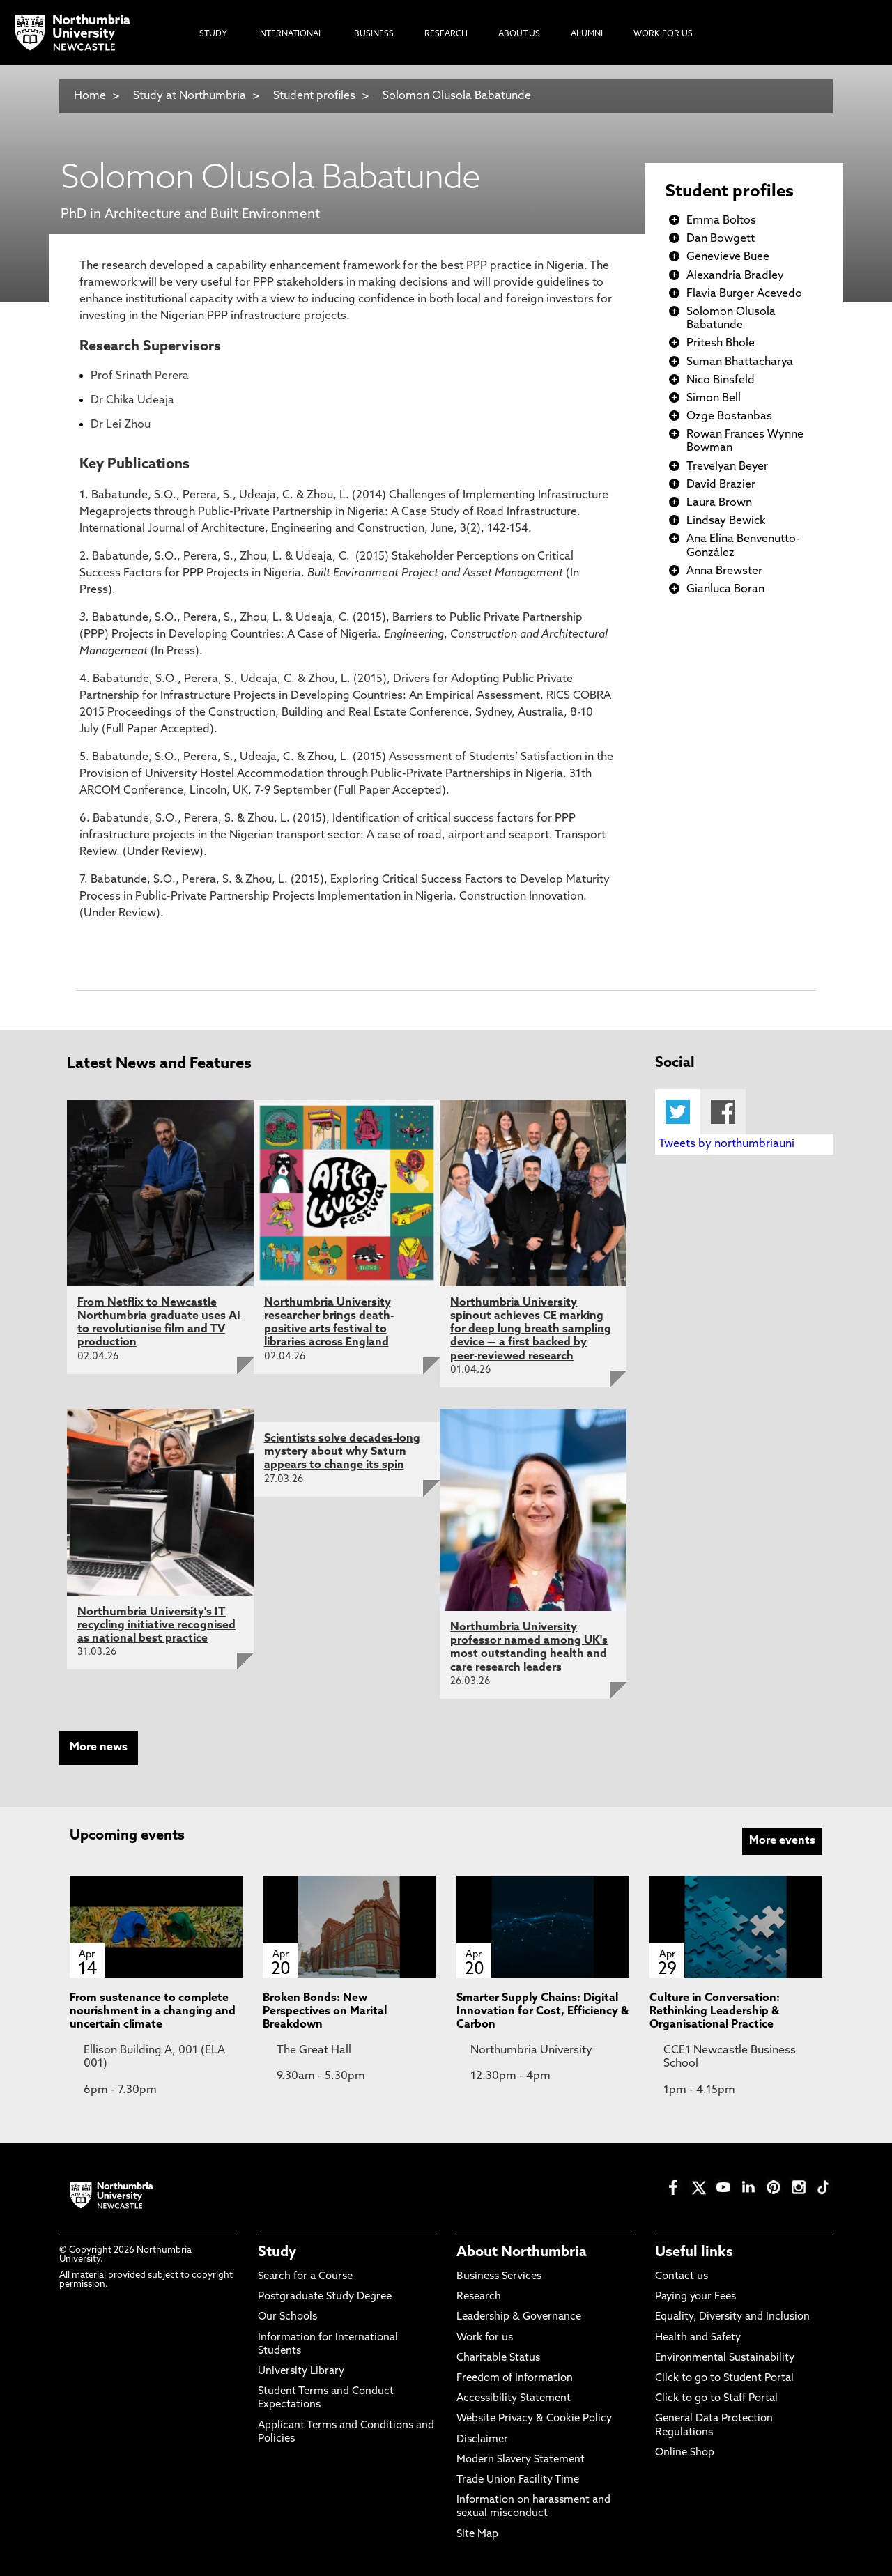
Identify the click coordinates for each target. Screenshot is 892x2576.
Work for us (484, 2338)
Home (90, 96)
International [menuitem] (290, 34)
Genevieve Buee (727, 257)
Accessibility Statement (513, 2398)
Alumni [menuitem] (587, 34)
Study (277, 2253)
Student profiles (314, 96)
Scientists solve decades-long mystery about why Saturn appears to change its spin (342, 1452)
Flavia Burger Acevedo (744, 294)
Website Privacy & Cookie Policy (534, 2419)
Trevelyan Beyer (727, 466)
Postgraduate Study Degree (325, 2297)
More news (99, 1747)
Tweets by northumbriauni (726, 1144)
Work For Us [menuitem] (663, 34)
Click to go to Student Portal (724, 2378)
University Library (301, 2371)
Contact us (681, 2277)
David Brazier (720, 485)
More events (782, 1840)
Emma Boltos (721, 220)
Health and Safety (698, 2338)
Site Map (477, 2534)
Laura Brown (719, 503)
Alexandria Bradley (735, 275)
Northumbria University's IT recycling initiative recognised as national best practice (156, 1625)
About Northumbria (521, 2253)
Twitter (678, 1112)
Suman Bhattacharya (739, 362)
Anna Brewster (724, 571)
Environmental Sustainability (724, 2358)
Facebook (723, 1112)
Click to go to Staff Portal (716, 2398)
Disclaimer (482, 2440)
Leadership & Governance (518, 2317)
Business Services (498, 2277)
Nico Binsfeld (720, 380)
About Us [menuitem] (519, 34)
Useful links (694, 2253)
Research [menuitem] (446, 34)
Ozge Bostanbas (729, 416)
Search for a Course (305, 2277)
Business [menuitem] (374, 34)
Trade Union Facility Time (517, 2480)
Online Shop (684, 2453)
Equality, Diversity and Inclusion (732, 2317)
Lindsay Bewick (725, 521)
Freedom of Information (514, 2378)
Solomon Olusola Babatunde (457, 96)
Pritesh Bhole (720, 343)
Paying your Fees (695, 2297)
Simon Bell (713, 398)
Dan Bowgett (720, 239)
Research (478, 2297)
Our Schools (287, 2317)
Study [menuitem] (213, 34)
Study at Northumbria (189, 96)
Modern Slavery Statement (520, 2460)
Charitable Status (498, 2358)
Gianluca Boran (725, 589)
